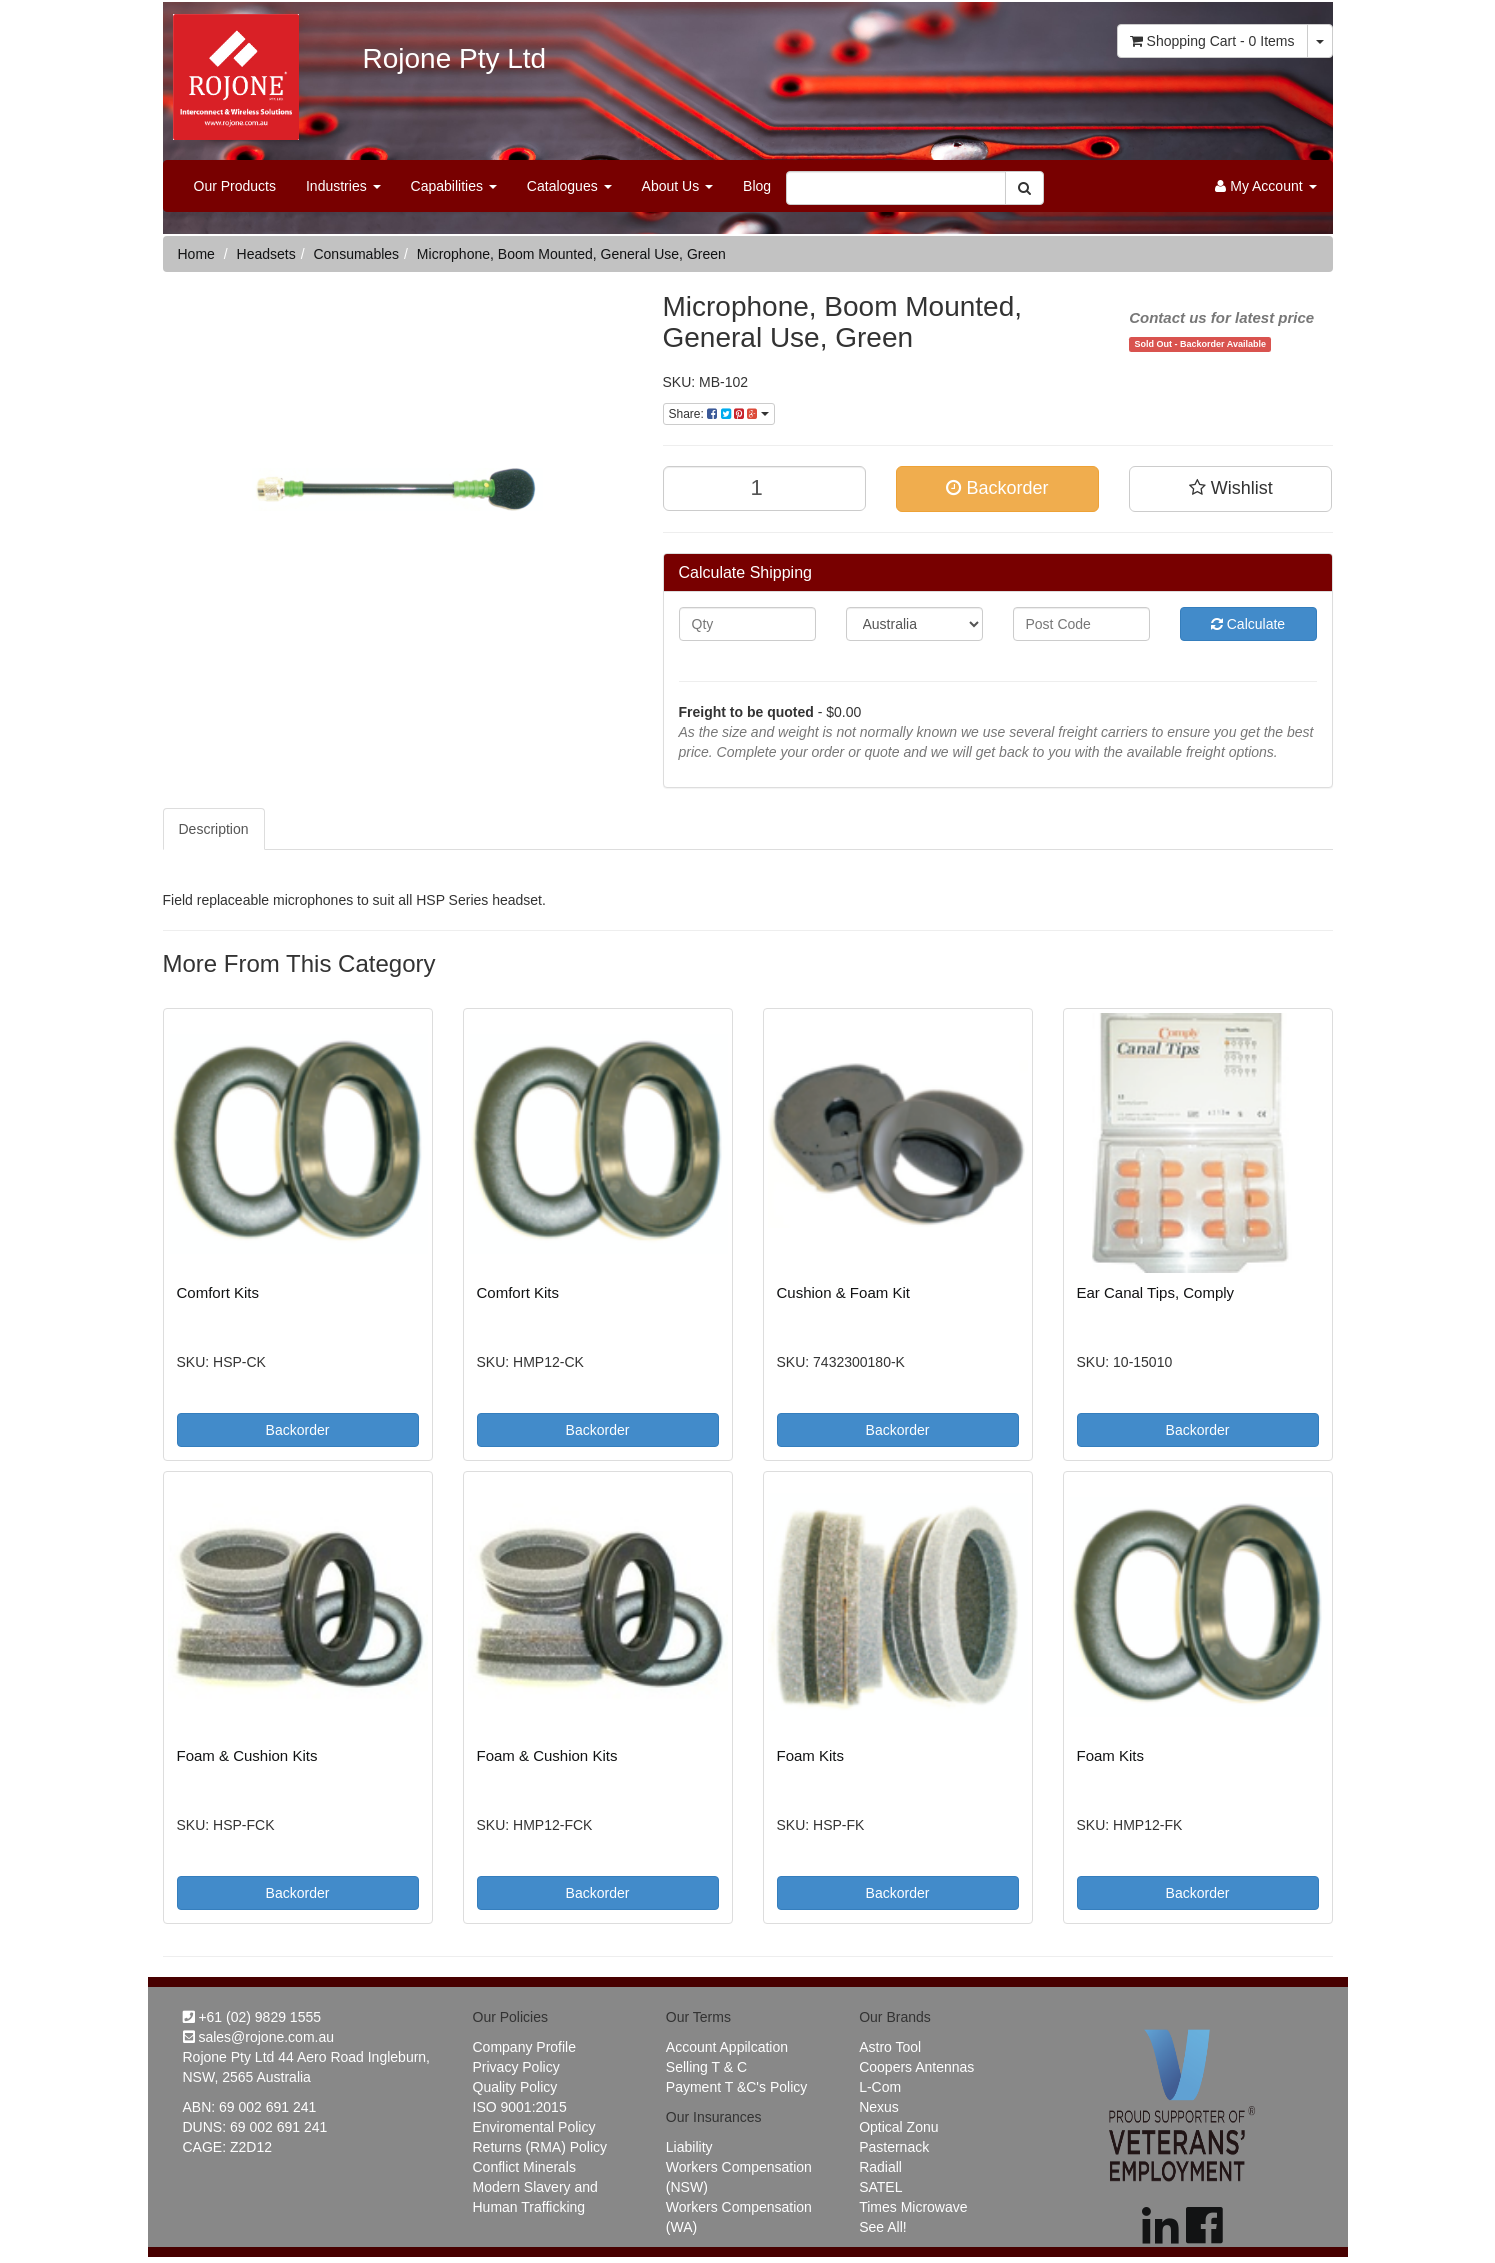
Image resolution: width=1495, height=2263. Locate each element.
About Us (677, 186)
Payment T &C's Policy (736, 2087)
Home (196, 254)
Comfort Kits (218, 1292)
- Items (1212, 41)
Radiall (880, 2167)
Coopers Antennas (916, 2067)
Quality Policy (515, 2087)
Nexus (879, 2107)
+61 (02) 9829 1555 (252, 2017)
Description (214, 829)
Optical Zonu (898, 2127)
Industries (343, 186)
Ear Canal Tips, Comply (1156, 1292)
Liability (689, 2147)
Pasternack (894, 2147)
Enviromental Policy (534, 2127)
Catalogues (569, 186)
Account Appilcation (727, 2047)
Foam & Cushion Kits (247, 1755)
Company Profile (525, 2047)
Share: (719, 414)
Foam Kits (811, 1755)
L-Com (880, 2087)
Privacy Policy (516, 2067)
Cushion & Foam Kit (843, 1292)
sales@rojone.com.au (259, 2037)
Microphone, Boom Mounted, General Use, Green (571, 254)
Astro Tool (890, 2047)
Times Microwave (913, 2207)
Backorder (997, 488)
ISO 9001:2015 (520, 2107)
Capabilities (454, 186)
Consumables (356, 254)
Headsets (266, 254)
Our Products (235, 186)
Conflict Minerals (524, 2167)
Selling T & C (706, 2067)
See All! (882, 2227)
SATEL (880, 2187)
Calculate (1248, 624)
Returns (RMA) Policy (540, 2147)
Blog (757, 186)
